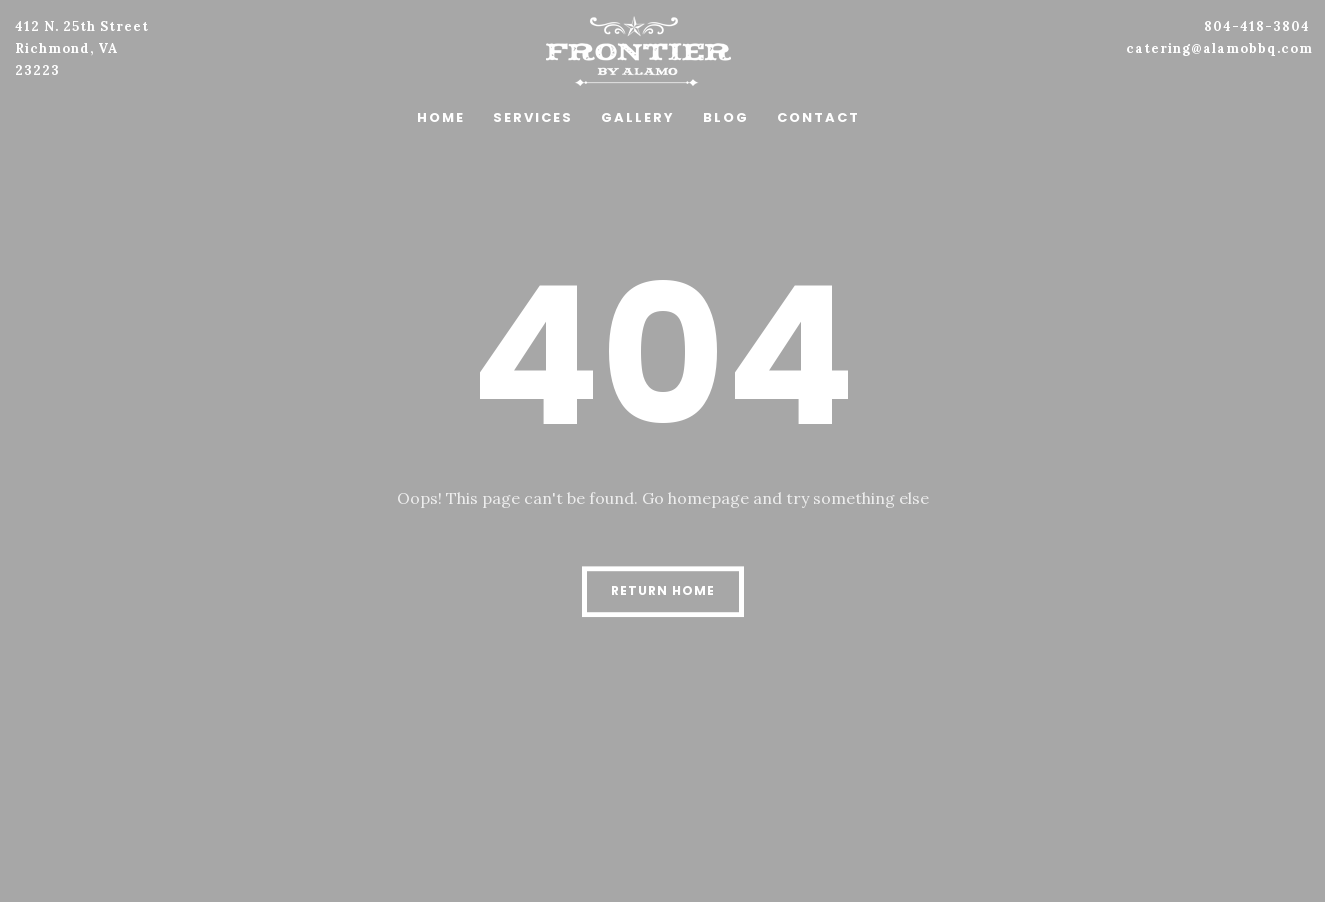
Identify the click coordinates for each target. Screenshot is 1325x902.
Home (441, 117)
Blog (726, 117)
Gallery (638, 117)
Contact (818, 117)
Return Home (663, 590)
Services (533, 117)
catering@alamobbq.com (1219, 48)
